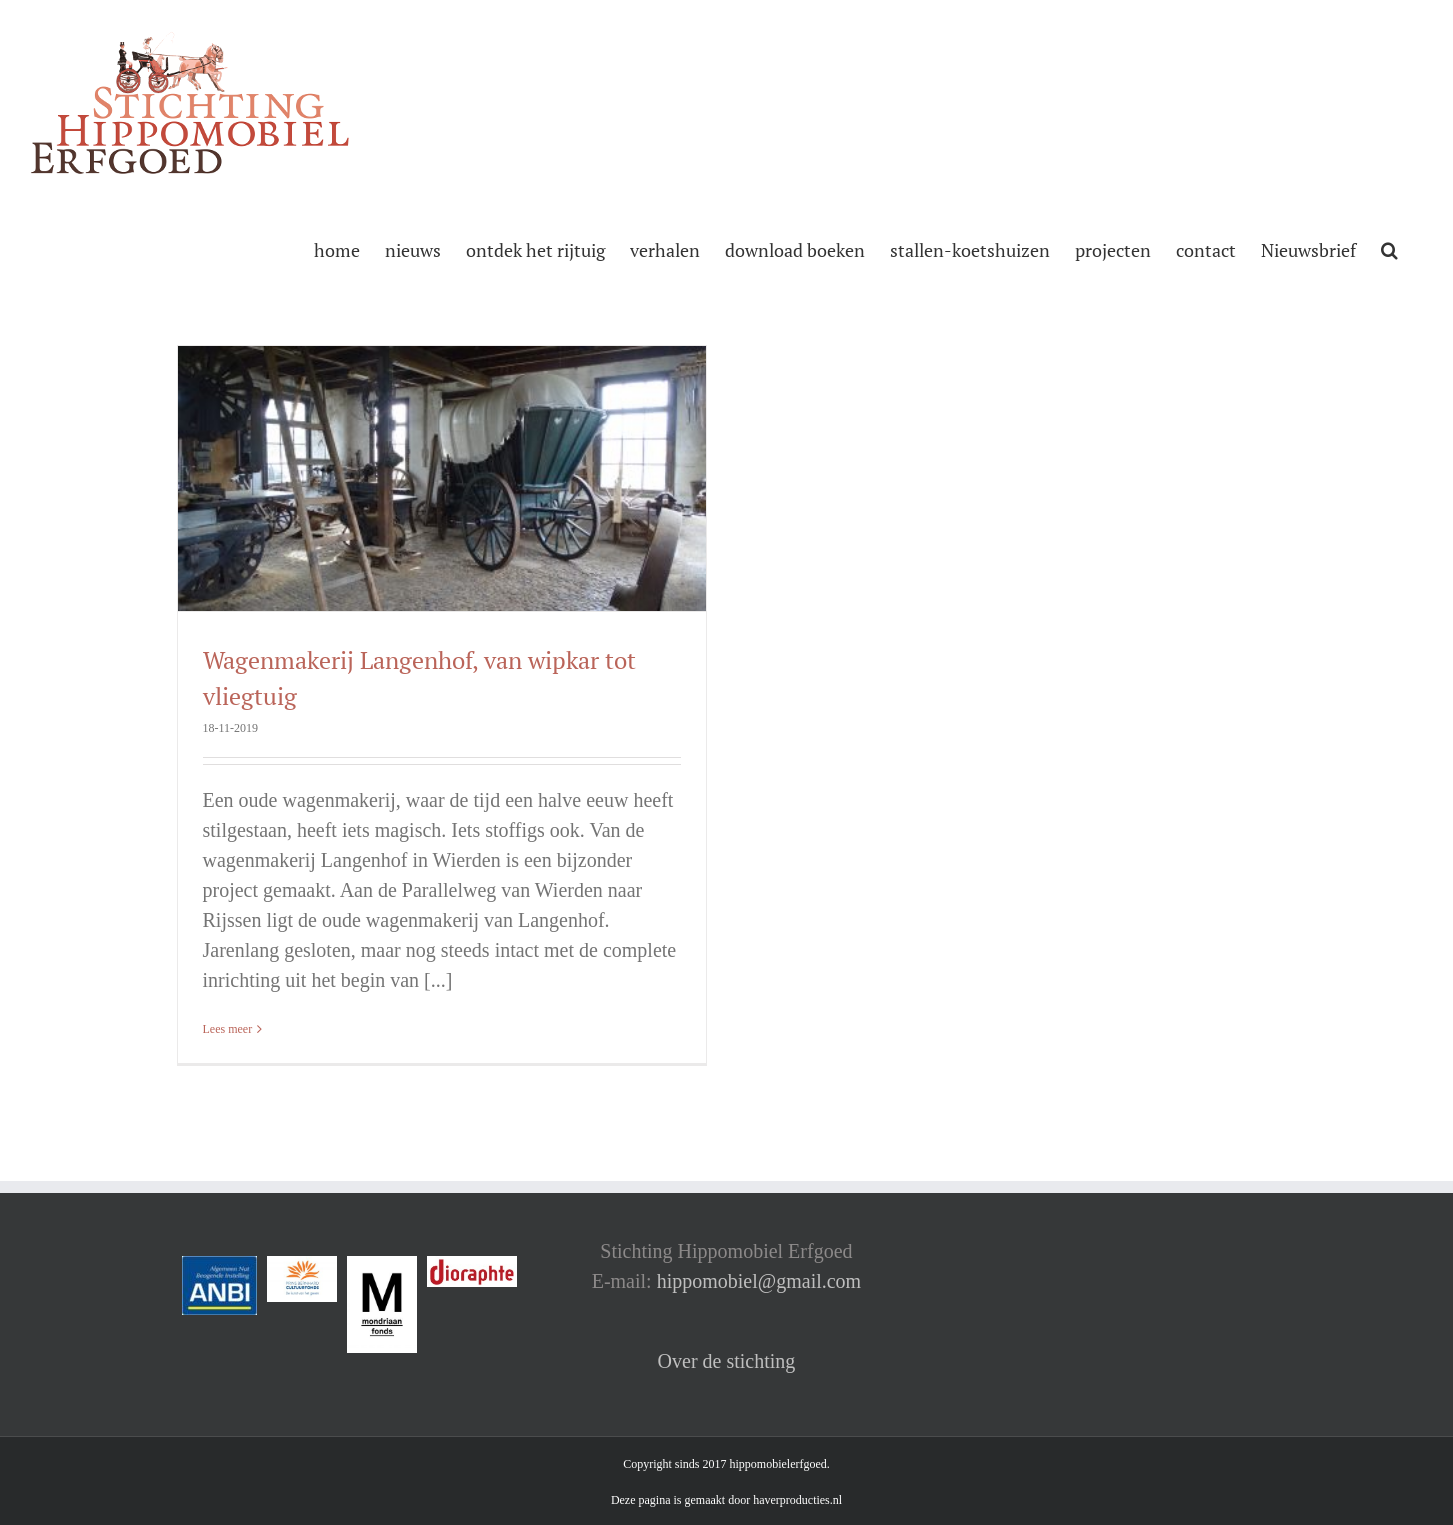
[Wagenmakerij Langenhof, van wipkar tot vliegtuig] (442, 478)
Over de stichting (727, 1361)
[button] (1389, 248)
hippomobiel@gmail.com (759, 1281)
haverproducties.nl (797, 1500)
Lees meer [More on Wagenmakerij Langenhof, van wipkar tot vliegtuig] (228, 1029)
